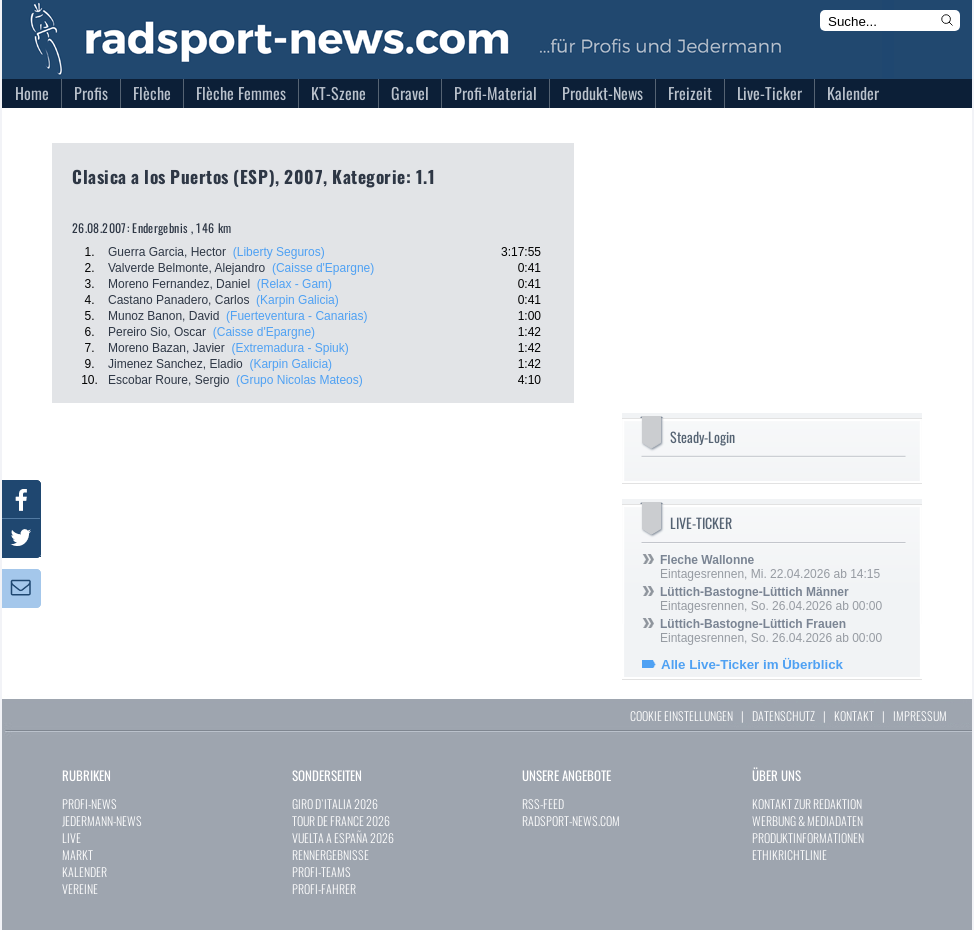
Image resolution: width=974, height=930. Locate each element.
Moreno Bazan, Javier (166, 348)
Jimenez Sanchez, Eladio (175, 364)
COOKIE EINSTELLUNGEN (681, 715)
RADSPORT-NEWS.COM (571, 820)
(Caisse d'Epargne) (323, 268)
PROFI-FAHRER (324, 888)
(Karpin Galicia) (297, 300)
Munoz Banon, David (163, 316)
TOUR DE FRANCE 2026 (341, 820)
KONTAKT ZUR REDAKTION (807, 803)
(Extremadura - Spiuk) (289, 348)
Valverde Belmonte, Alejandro (186, 268)
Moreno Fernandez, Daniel (179, 284)
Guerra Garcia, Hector (167, 252)
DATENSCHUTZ (783, 715)
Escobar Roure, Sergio (168, 380)
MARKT (77, 854)
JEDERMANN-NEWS (102, 820)
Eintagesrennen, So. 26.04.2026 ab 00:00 (771, 599)
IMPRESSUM (920, 715)
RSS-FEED (543, 803)
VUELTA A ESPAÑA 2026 (343, 837)
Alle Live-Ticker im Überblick (752, 664)
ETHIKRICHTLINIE (789, 854)
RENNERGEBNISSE (330, 854)
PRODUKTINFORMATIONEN (808, 837)
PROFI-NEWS (89, 803)
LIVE (71, 837)
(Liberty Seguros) (279, 252)
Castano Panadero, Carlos (178, 300)
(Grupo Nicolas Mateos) (299, 380)
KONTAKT (854, 715)
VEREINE (80, 888)
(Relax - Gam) (294, 284)
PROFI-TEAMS (321, 871)
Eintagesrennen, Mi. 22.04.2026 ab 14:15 (770, 567)
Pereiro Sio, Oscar (157, 332)
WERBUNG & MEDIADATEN (807, 820)
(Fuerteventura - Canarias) (296, 316)
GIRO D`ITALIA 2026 (335, 803)
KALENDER (84, 871)
